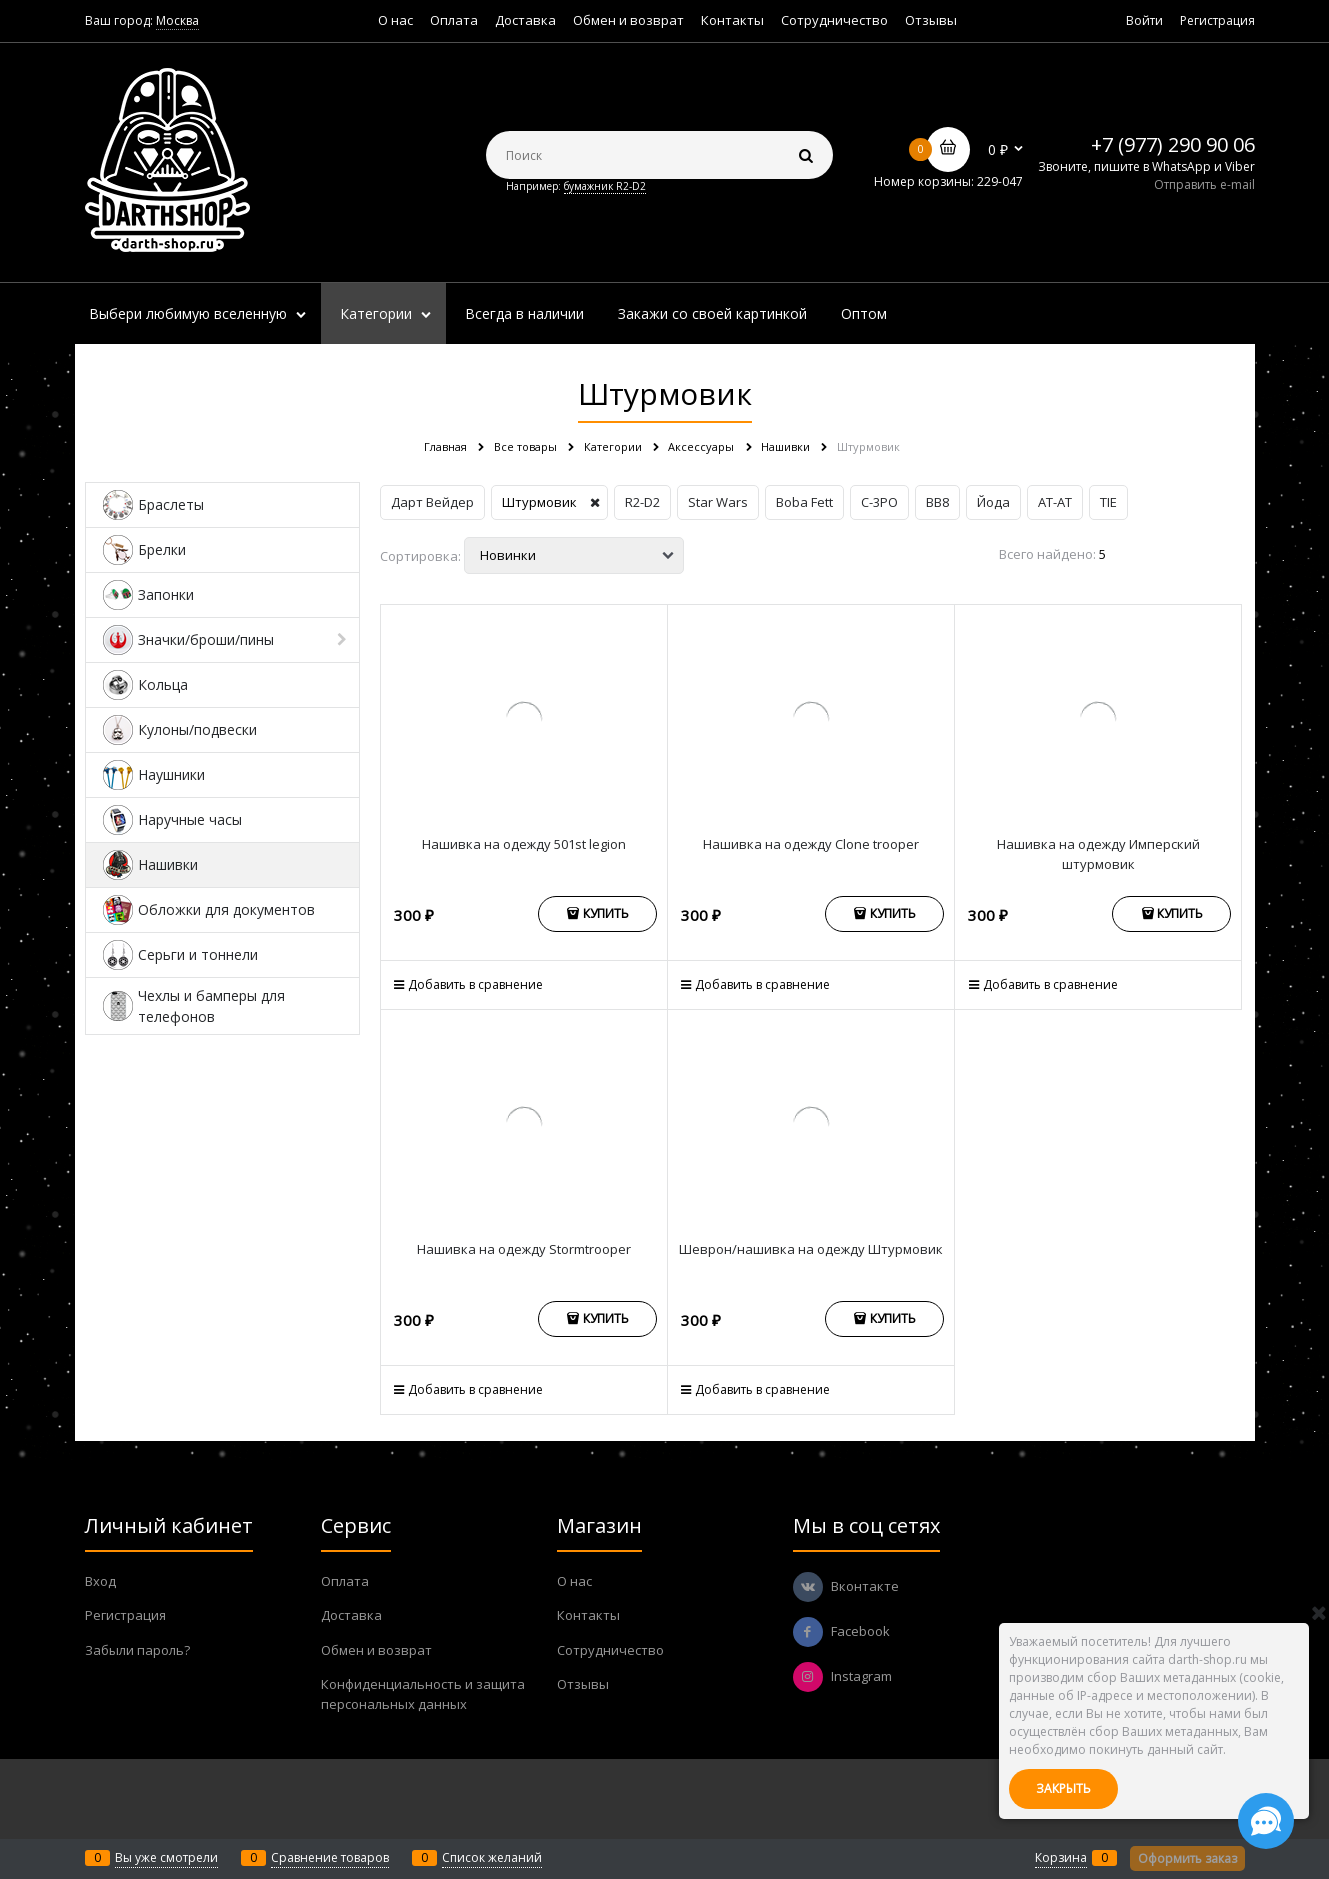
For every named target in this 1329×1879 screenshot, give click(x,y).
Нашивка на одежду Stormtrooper (524, 1249)
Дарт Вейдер (432, 502)
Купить (606, 913)
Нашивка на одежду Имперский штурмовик (1098, 854)
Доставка (525, 20)
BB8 (937, 502)
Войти (1144, 20)
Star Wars (718, 502)
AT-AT (1055, 502)
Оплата (454, 20)
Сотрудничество (834, 20)
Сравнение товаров (330, 1857)
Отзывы (931, 20)
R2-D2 (642, 502)
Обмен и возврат (628, 20)
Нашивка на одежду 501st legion (524, 844)
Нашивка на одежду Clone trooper (811, 844)
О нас (395, 20)
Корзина (1061, 1857)
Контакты (732, 20)
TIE (1108, 502)
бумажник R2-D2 (605, 186)
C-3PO (879, 502)
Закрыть (1063, 1788)
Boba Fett (804, 502)
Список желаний (492, 1857)
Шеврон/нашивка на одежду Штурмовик (811, 1249)
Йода (993, 502)
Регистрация (1217, 20)
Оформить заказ (1187, 1858)
